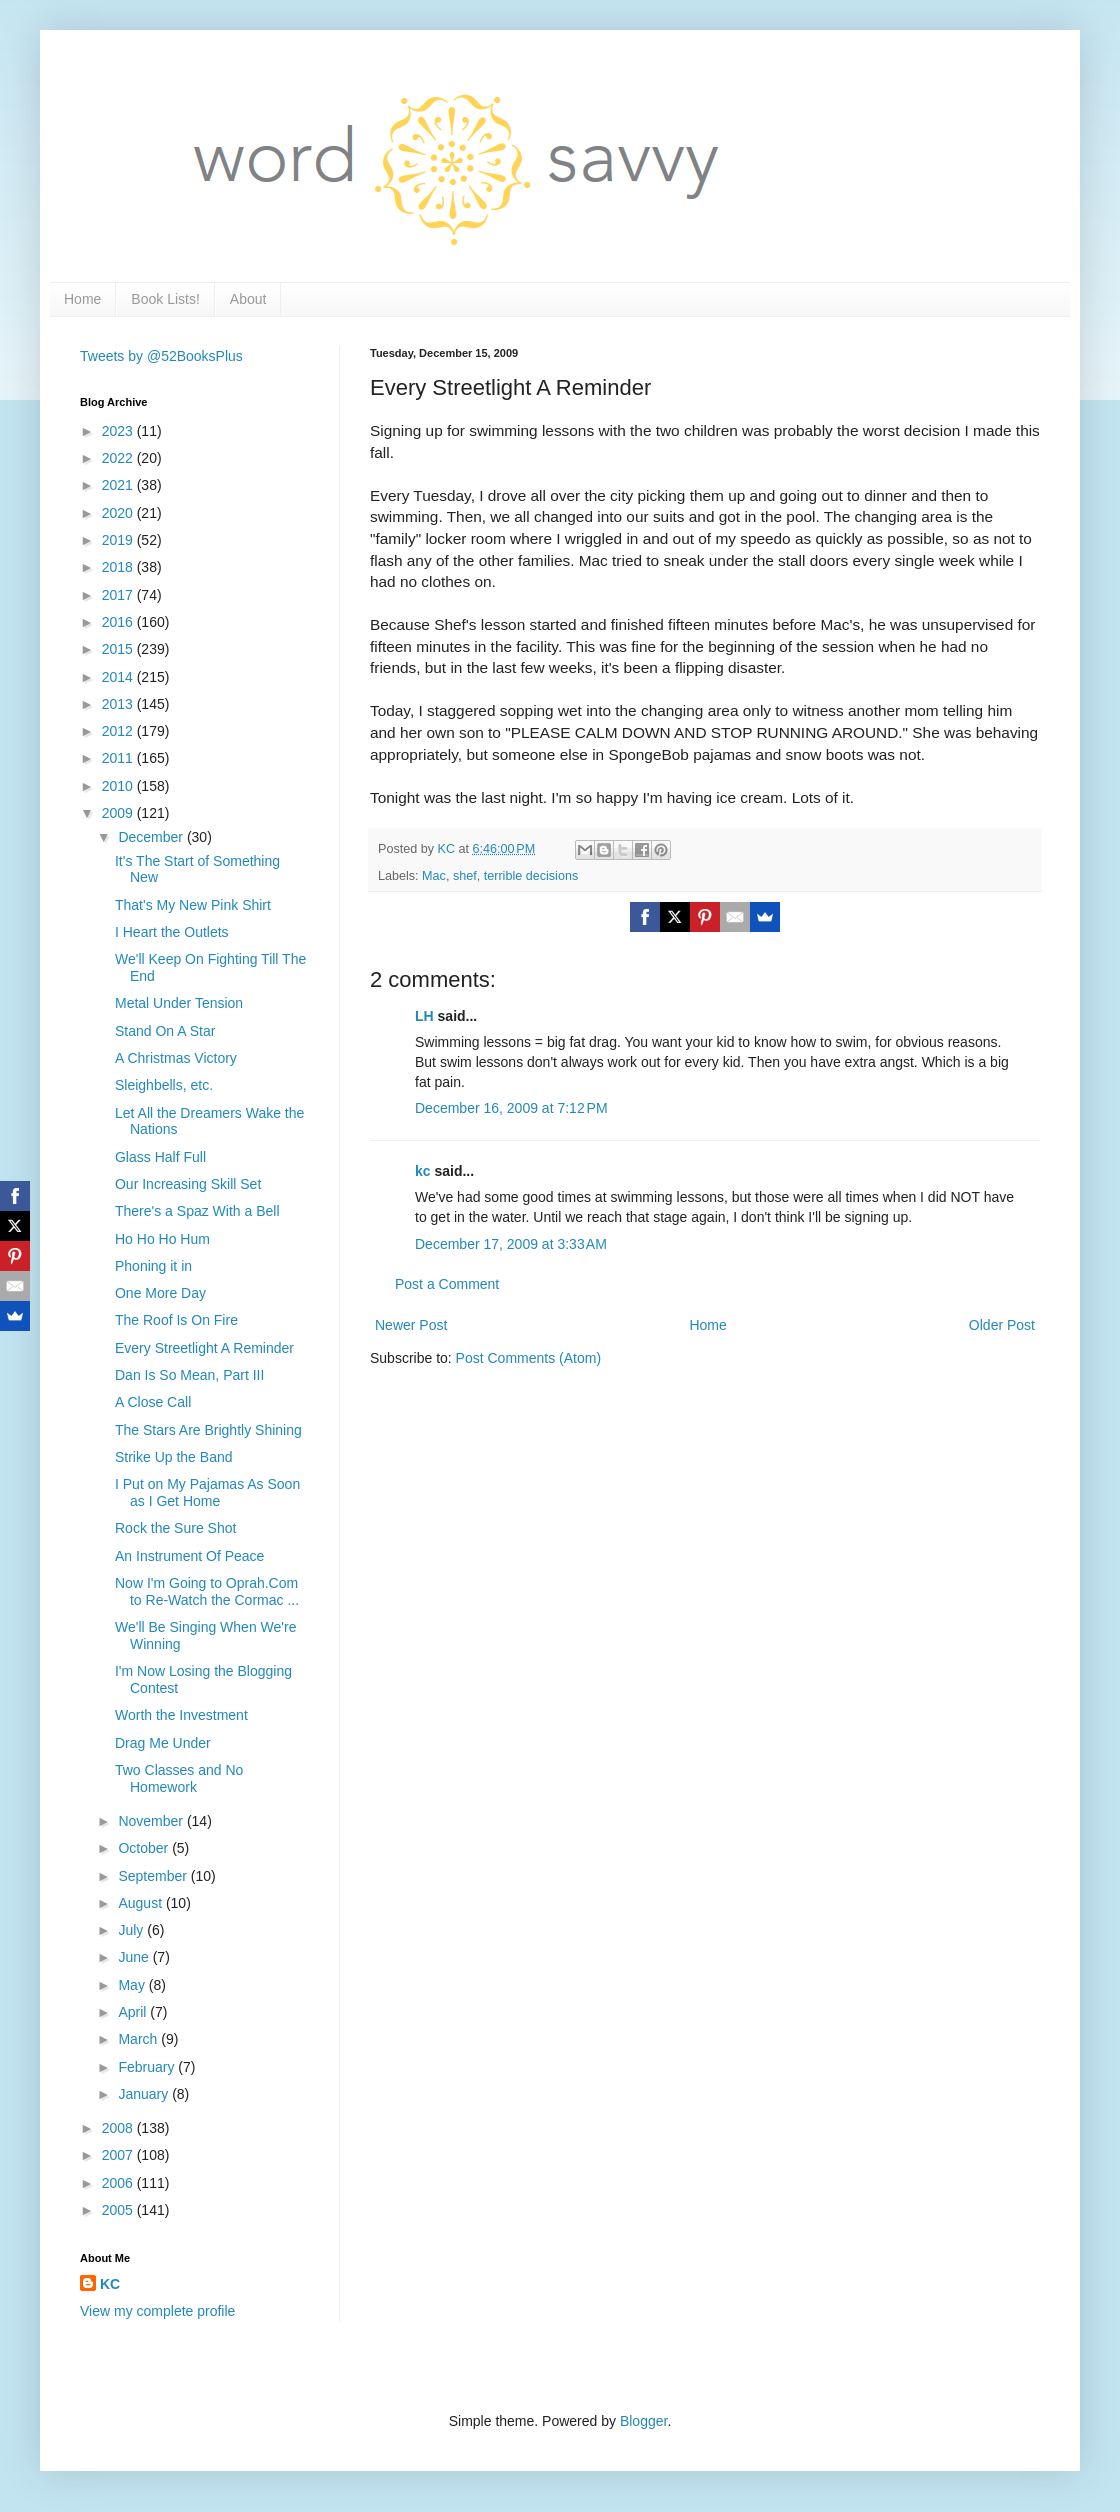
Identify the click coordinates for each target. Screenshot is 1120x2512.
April (134, 2012)
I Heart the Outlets (172, 932)
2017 (119, 595)
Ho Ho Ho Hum (162, 1239)
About (248, 299)
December (152, 837)
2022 (119, 458)
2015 (119, 649)
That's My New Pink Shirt (193, 905)
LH (424, 1016)
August (141, 1903)
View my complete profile (157, 2311)
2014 (119, 677)
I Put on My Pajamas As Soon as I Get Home (207, 1492)
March (139, 2039)
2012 (119, 731)
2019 (119, 540)
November (152, 1821)
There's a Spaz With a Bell (197, 1211)
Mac (434, 876)
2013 (119, 704)
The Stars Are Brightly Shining (208, 1430)
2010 (119, 786)
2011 (119, 758)
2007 (119, 2155)
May (133, 1985)
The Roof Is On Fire (176, 1320)
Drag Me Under (163, 1743)
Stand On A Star (165, 1031)
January (145, 2094)
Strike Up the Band (174, 1457)
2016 (119, 622)
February (148, 2067)
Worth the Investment (181, 1715)
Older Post (1002, 1325)
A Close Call (153, 1402)
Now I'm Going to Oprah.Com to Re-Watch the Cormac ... (207, 1591)
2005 (119, 2210)
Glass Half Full (160, 1157)
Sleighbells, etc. (164, 1085)
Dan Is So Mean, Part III (189, 1375)
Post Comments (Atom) (528, 1358)
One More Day (160, 1293)
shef (465, 876)
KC (110, 2284)
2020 (119, 513)
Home (82, 299)
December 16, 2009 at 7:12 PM (511, 1108)
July (132, 1930)
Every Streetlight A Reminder (204, 1348)
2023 (119, 431)
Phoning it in (153, 1266)
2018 (119, 567)
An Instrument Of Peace (189, 1556)
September (154, 1876)
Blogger (643, 2421)
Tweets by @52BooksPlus (161, 356)
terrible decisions (531, 876)
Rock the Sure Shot (175, 1528)
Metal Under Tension (179, 1003)
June (135, 1957)
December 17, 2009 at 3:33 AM (511, 1244)
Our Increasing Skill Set (188, 1184)
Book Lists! (165, 299)
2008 (119, 2128)
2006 (119, 2183)
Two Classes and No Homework (179, 1778)
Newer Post (411, 1325)
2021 (119, 485)
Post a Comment (447, 1284)
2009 (119, 813)
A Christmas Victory (176, 1058)
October (145, 1848)
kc (423, 1171)
